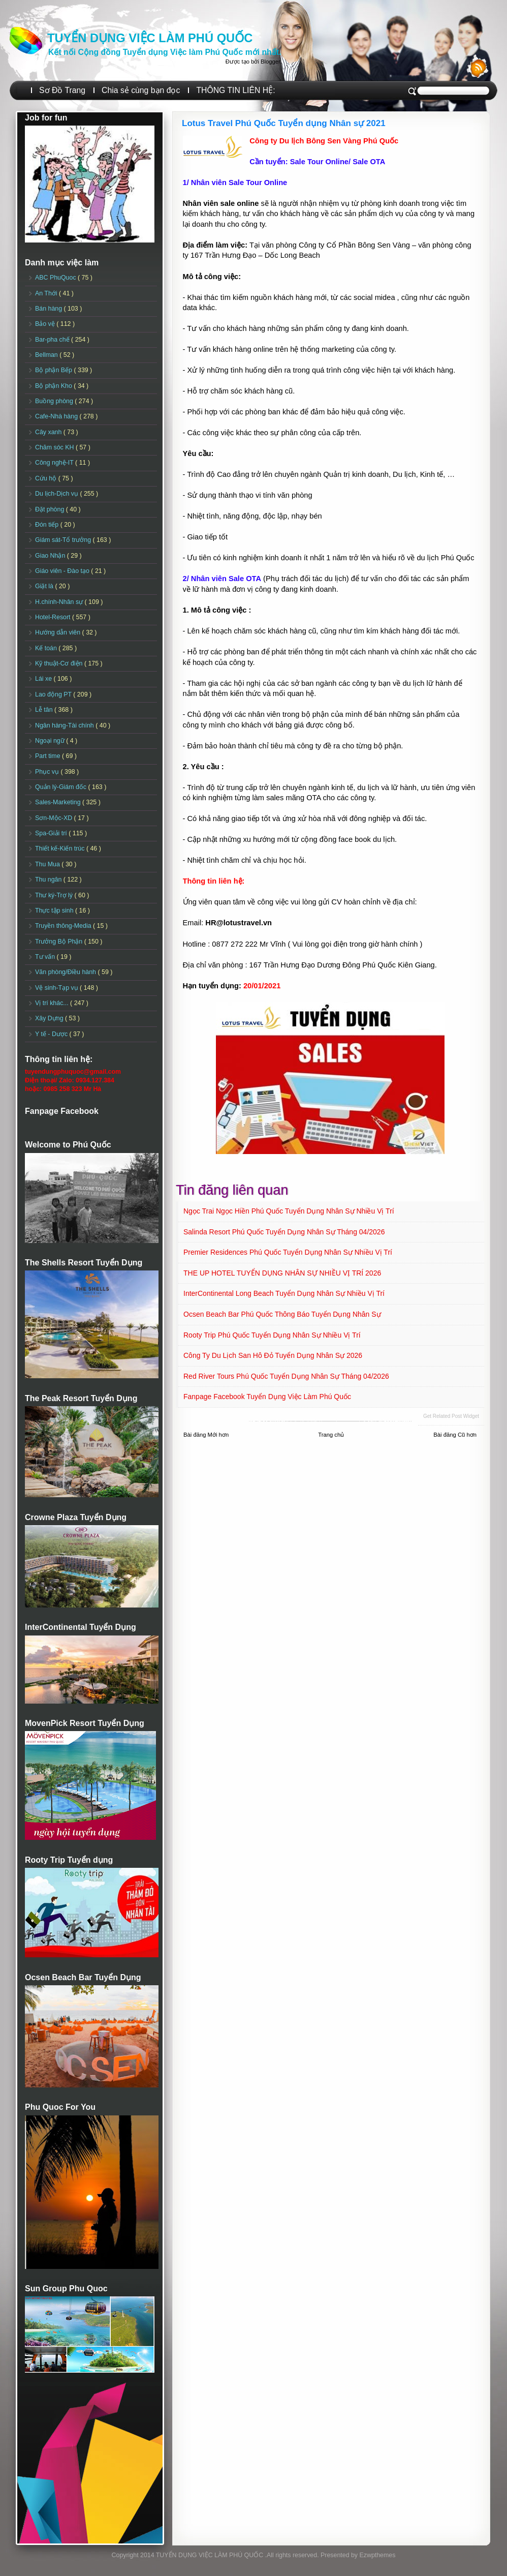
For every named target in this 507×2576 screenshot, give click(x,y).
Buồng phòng (55, 401)
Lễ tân (44, 709)
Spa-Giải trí (52, 833)
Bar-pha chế (53, 339)
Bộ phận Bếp (54, 370)
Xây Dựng (50, 1018)
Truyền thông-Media (64, 925)
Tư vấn (46, 956)
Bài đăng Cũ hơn (455, 1435)
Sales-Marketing (58, 802)
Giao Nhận (51, 555)
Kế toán (46, 648)
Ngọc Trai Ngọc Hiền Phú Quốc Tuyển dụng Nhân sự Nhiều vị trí (288, 1211)
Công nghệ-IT (55, 462)
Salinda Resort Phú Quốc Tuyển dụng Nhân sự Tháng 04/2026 (284, 1232)
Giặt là (45, 586)
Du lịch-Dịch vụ (57, 493)
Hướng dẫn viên (58, 632)
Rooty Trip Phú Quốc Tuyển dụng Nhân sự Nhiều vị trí (272, 1335)
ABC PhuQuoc (56, 277)
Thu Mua (48, 864)
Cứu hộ (46, 478)
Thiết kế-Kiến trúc (60, 848)
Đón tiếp (47, 524)
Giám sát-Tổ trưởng (64, 539)
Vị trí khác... (52, 1003)
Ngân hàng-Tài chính (65, 725)
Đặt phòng (50, 509)
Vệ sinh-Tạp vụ (57, 987)
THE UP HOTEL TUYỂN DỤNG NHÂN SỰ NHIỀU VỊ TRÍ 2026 (282, 1273)
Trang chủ (331, 1435)
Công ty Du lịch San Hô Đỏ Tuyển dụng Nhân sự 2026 (272, 1355)
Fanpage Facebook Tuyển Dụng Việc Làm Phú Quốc (267, 1396)
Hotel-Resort (53, 617)
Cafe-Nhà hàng (57, 416)
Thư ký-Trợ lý (55, 895)
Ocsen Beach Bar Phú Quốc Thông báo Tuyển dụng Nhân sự (282, 1314)
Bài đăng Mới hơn (206, 1435)
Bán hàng (49, 308)
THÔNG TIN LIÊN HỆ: (235, 90)
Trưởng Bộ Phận (59, 941)
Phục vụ (47, 771)
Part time (48, 756)
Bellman (47, 354)
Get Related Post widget (451, 1416)
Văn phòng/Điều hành (66, 972)
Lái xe (44, 678)
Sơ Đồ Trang (62, 90)
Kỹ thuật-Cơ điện (59, 663)
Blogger (270, 61)
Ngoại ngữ (50, 740)
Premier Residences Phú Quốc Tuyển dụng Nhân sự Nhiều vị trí (287, 1252)
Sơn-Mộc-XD (54, 818)
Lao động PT (54, 694)
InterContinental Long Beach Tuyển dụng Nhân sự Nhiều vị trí (284, 1293)
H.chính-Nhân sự (60, 601)
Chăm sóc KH (55, 447)
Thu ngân (49, 879)
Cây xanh (49, 432)
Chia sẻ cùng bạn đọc (141, 90)
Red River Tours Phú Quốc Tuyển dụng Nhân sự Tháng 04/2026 (286, 1376)
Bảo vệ (45, 323)
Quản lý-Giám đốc (61, 787)
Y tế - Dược (52, 1034)
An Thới (47, 293)
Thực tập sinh (55, 910)
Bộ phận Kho (54, 385)
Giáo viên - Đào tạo (63, 570)
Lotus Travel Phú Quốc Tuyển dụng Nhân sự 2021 (284, 123)
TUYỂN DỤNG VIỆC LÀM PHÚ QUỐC (149, 38)
